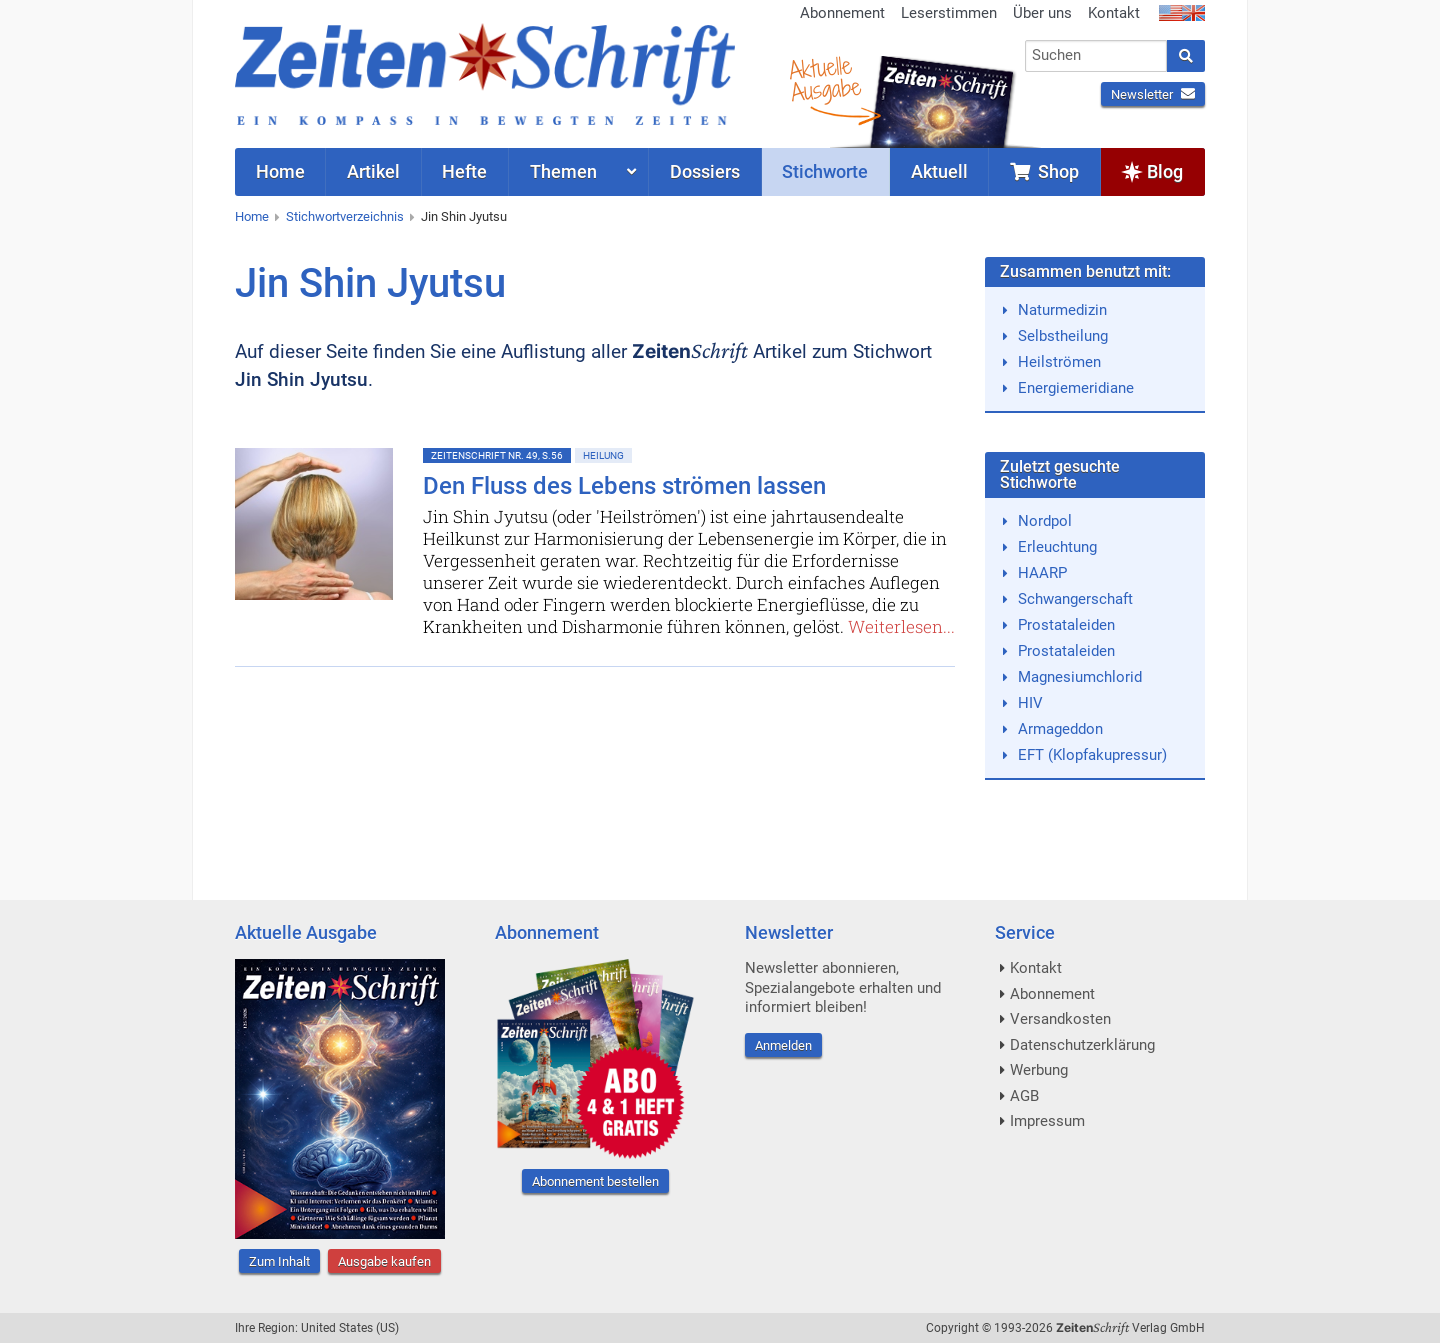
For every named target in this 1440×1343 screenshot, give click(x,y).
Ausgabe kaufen (384, 1261)
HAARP (1042, 573)
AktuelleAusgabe (825, 78)
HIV (1030, 703)
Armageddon (1060, 729)
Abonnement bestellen (595, 1181)
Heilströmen (1059, 362)
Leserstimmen (949, 13)
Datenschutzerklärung (1082, 1045)
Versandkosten (1060, 1019)
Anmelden (783, 1045)
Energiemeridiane (1076, 388)
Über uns (1042, 13)
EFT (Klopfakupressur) (1092, 755)
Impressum (1047, 1121)
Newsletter (1153, 94)
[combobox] (1096, 56)
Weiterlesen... (901, 626)
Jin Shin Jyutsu (464, 216)
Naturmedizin (1062, 310)
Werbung (1039, 1070)
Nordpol (1045, 521)
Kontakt (1114, 13)
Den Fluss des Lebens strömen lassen (624, 486)
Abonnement (842, 13)
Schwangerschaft (1075, 599)
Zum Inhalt (279, 1261)
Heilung (603, 455)
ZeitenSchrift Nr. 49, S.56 (497, 455)
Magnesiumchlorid (1080, 677)
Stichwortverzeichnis (345, 216)
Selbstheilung (1063, 336)
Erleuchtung (1057, 547)
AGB (1024, 1096)
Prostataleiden (1066, 625)
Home (252, 216)
